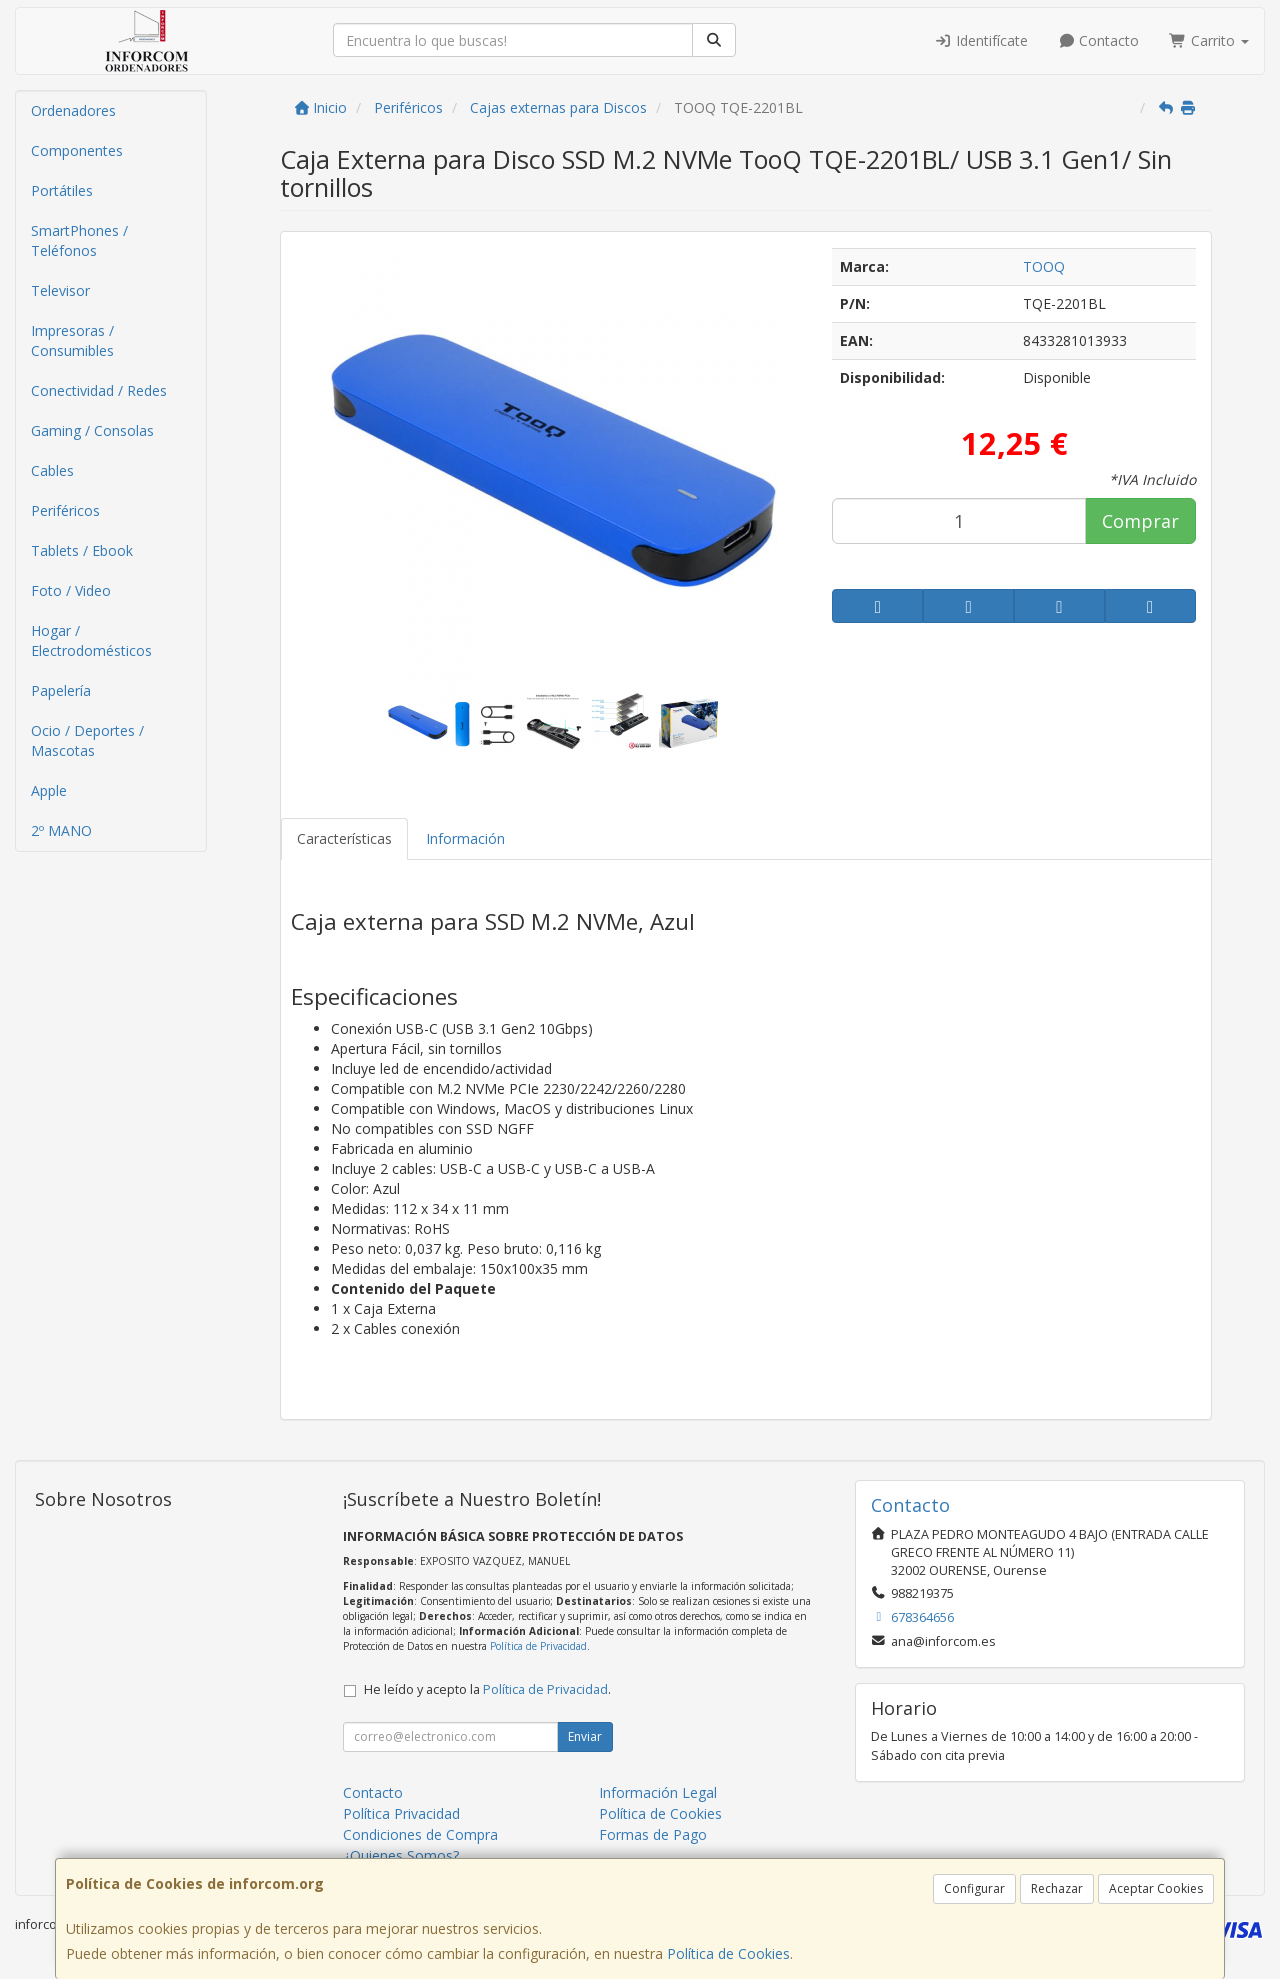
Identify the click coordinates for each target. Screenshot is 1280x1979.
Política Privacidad (401, 1813)
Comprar (1140, 521)
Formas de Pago (653, 1834)
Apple (49, 790)
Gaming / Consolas (92, 430)
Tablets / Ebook (82, 550)
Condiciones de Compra (420, 1834)
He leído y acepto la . (487, 1689)
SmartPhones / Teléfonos (79, 240)
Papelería (61, 690)
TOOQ (1044, 266)
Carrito (1209, 40)
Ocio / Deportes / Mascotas (87, 740)
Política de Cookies (728, 1953)
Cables (52, 470)
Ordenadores (73, 110)
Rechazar (1057, 1888)
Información (465, 838)
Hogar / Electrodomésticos (91, 640)
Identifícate (981, 40)
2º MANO (61, 830)
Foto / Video (71, 590)
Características (344, 838)
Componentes (77, 150)
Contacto (1099, 40)
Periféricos (65, 510)
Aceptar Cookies (1156, 1888)
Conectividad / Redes (99, 390)
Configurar (974, 1888)
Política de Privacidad (538, 1646)
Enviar (585, 1736)
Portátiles (62, 190)
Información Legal (658, 1792)
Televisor (60, 290)
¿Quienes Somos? (401, 1855)
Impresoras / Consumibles (72, 340)
